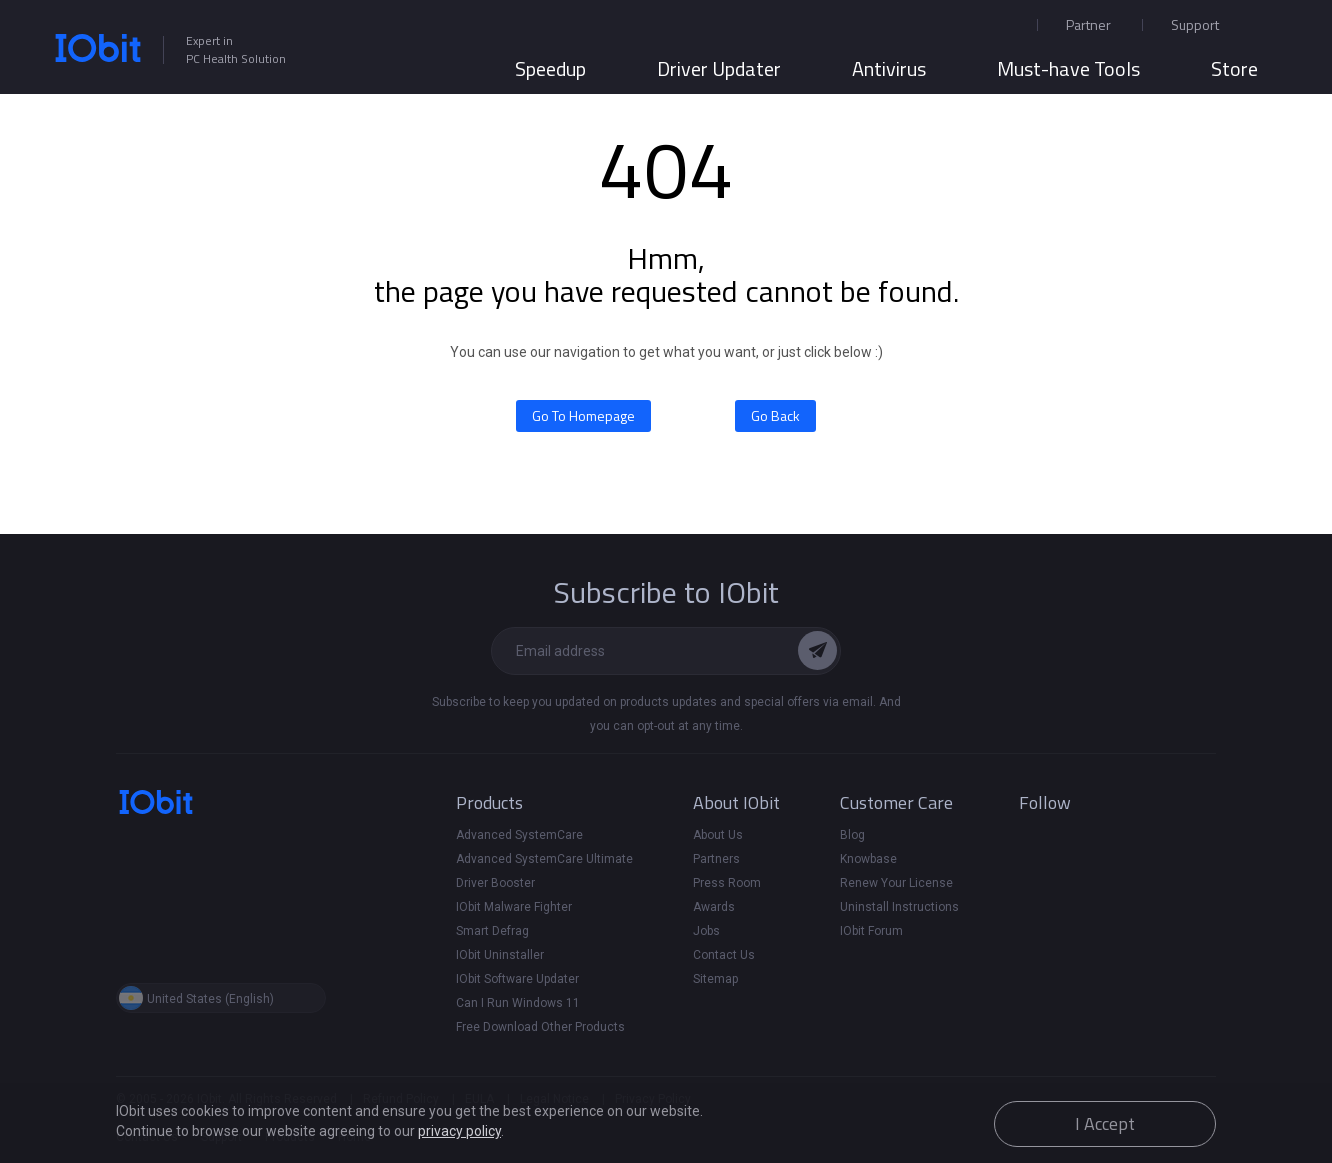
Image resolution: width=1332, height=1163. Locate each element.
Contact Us (724, 955)
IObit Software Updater (517, 979)
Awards (714, 907)
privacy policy (459, 1131)
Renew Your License (896, 883)
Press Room (727, 883)
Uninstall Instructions (899, 907)
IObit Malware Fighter (514, 907)
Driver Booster (495, 883)
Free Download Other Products (540, 1027)
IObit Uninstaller (500, 955)
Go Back (775, 415)
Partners (716, 859)
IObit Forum (871, 931)
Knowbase (868, 859)
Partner (1088, 24)
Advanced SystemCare (519, 835)
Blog (852, 835)
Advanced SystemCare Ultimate (544, 859)
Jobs (706, 931)
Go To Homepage (583, 415)
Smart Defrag (492, 931)
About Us (718, 835)
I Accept (1105, 1123)
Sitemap (715, 979)
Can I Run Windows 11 (518, 1003)
